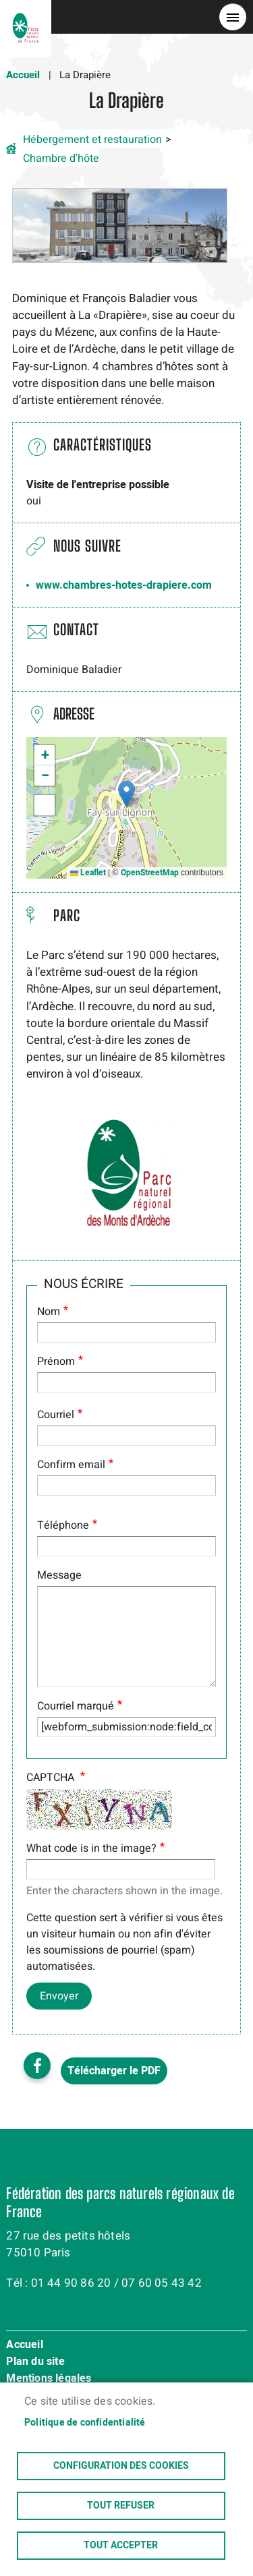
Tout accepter (121, 2545)
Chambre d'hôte (61, 158)
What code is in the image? (91, 1848)
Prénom (56, 1361)
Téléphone (63, 1525)
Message (59, 1575)
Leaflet (88, 873)
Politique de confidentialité (85, 2423)
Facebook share (37, 2065)
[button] (119, 225)
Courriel (55, 1415)
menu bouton (232, 16)
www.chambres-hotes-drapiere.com (124, 585)
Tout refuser (120, 2506)
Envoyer (59, 1996)
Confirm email (71, 1465)
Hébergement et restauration (92, 139)
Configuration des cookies (121, 2466)
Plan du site (35, 2362)
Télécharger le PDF (114, 2071)
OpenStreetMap (150, 873)
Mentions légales (48, 2379)
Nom (48, 1312)
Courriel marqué (75, 1706)
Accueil (23, 74)
